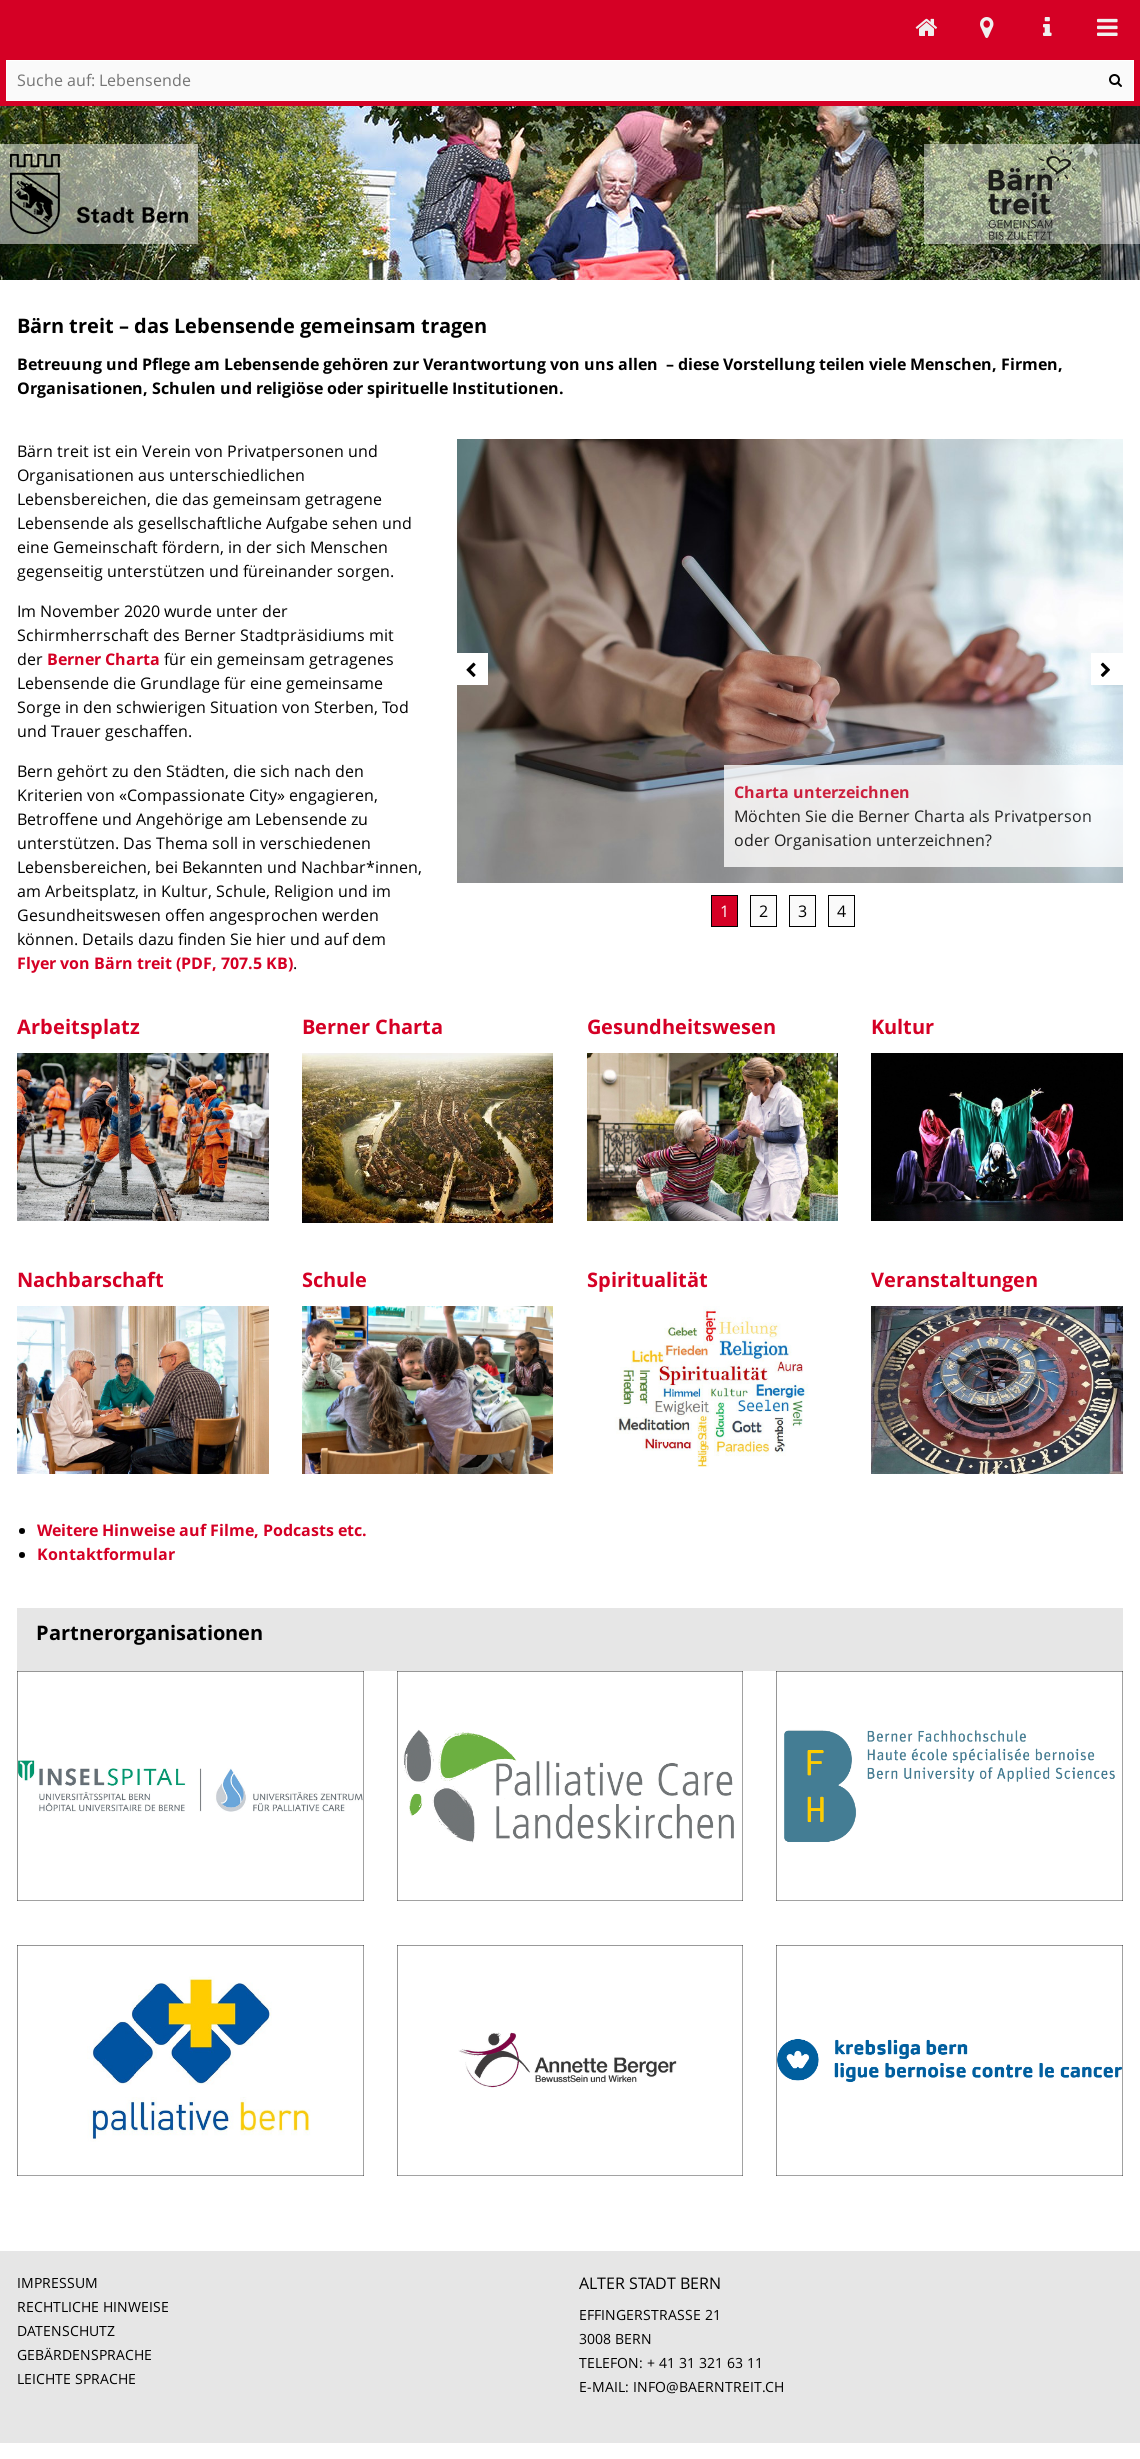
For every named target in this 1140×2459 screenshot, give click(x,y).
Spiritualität (647, 1279)
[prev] (472, 669)
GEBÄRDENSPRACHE (84, 2354)
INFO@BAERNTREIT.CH (708, 2386)
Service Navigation (1047, 27)
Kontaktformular (106, 1554)
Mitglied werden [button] (763, 911)
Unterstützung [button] (802, 911)
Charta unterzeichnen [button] (724, 911)
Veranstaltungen (954, 1279)
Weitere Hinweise (106, 1530)
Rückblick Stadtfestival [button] (841, 911)
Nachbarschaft (90, 1279)
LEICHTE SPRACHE (76, 2378)
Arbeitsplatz (78, 1026)
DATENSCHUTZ (66, 2330)
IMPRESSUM (57, 2282)
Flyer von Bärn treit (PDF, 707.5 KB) (155, 963)
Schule (334, 1279)
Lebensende (927, 27)
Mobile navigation (1107, 27)
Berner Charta (103, 659)
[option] (790, 661)
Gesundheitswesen (681, 1026)
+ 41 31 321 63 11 (705, 2362)
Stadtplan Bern (987, 27)
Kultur (902, 1026)
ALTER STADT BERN (650, 2283)
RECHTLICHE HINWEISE (93, 2306)
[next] (1107, 669)
